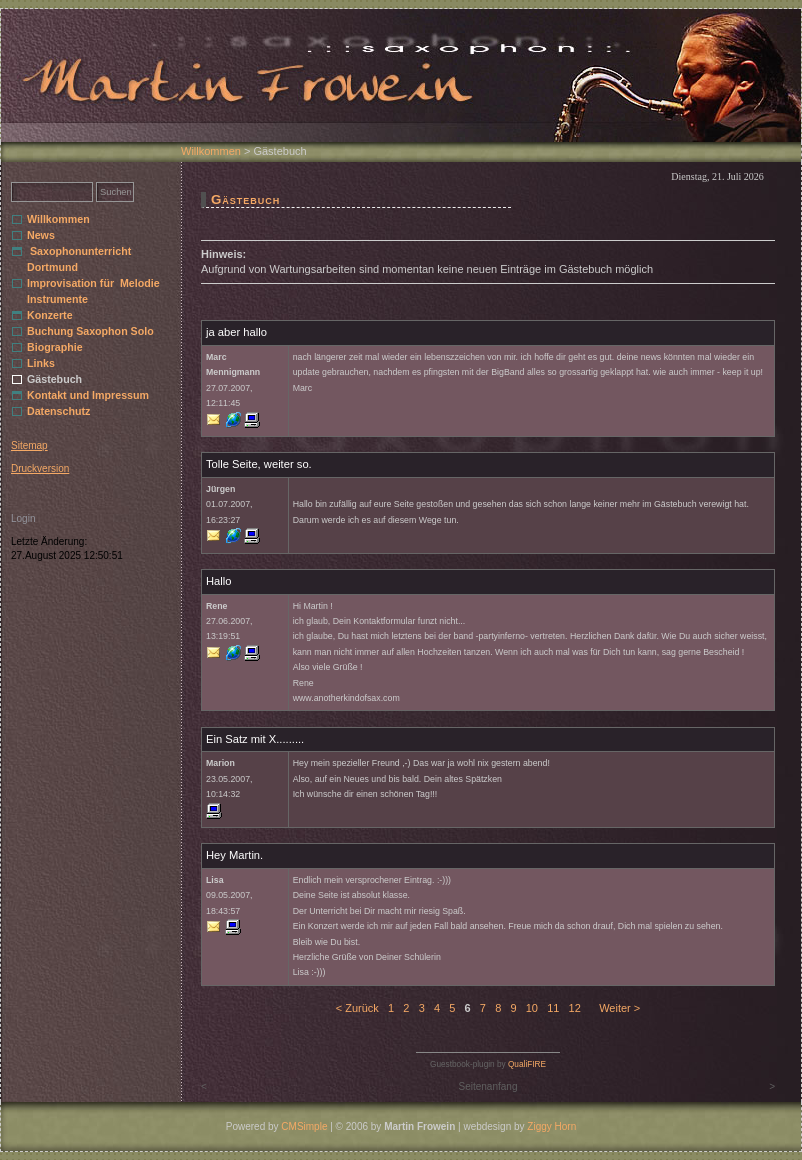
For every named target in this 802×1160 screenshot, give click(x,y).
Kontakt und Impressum (88, 395)
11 (553, 1008)
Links (41, 363)
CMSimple (304, 1126)
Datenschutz (58, 411)
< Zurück (357, 1008)
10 (532, 1008)
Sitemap (29, 445)
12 (575, 1008)
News (41, 235)
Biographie (55, 347)
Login (23, 518)
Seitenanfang (488, 1086)
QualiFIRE (527, 1064)
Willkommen (211, 151)
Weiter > (619, 1008)
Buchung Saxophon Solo (90, 331)
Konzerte (50, 315)
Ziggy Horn (551, 1126)
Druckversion (40, 468)
